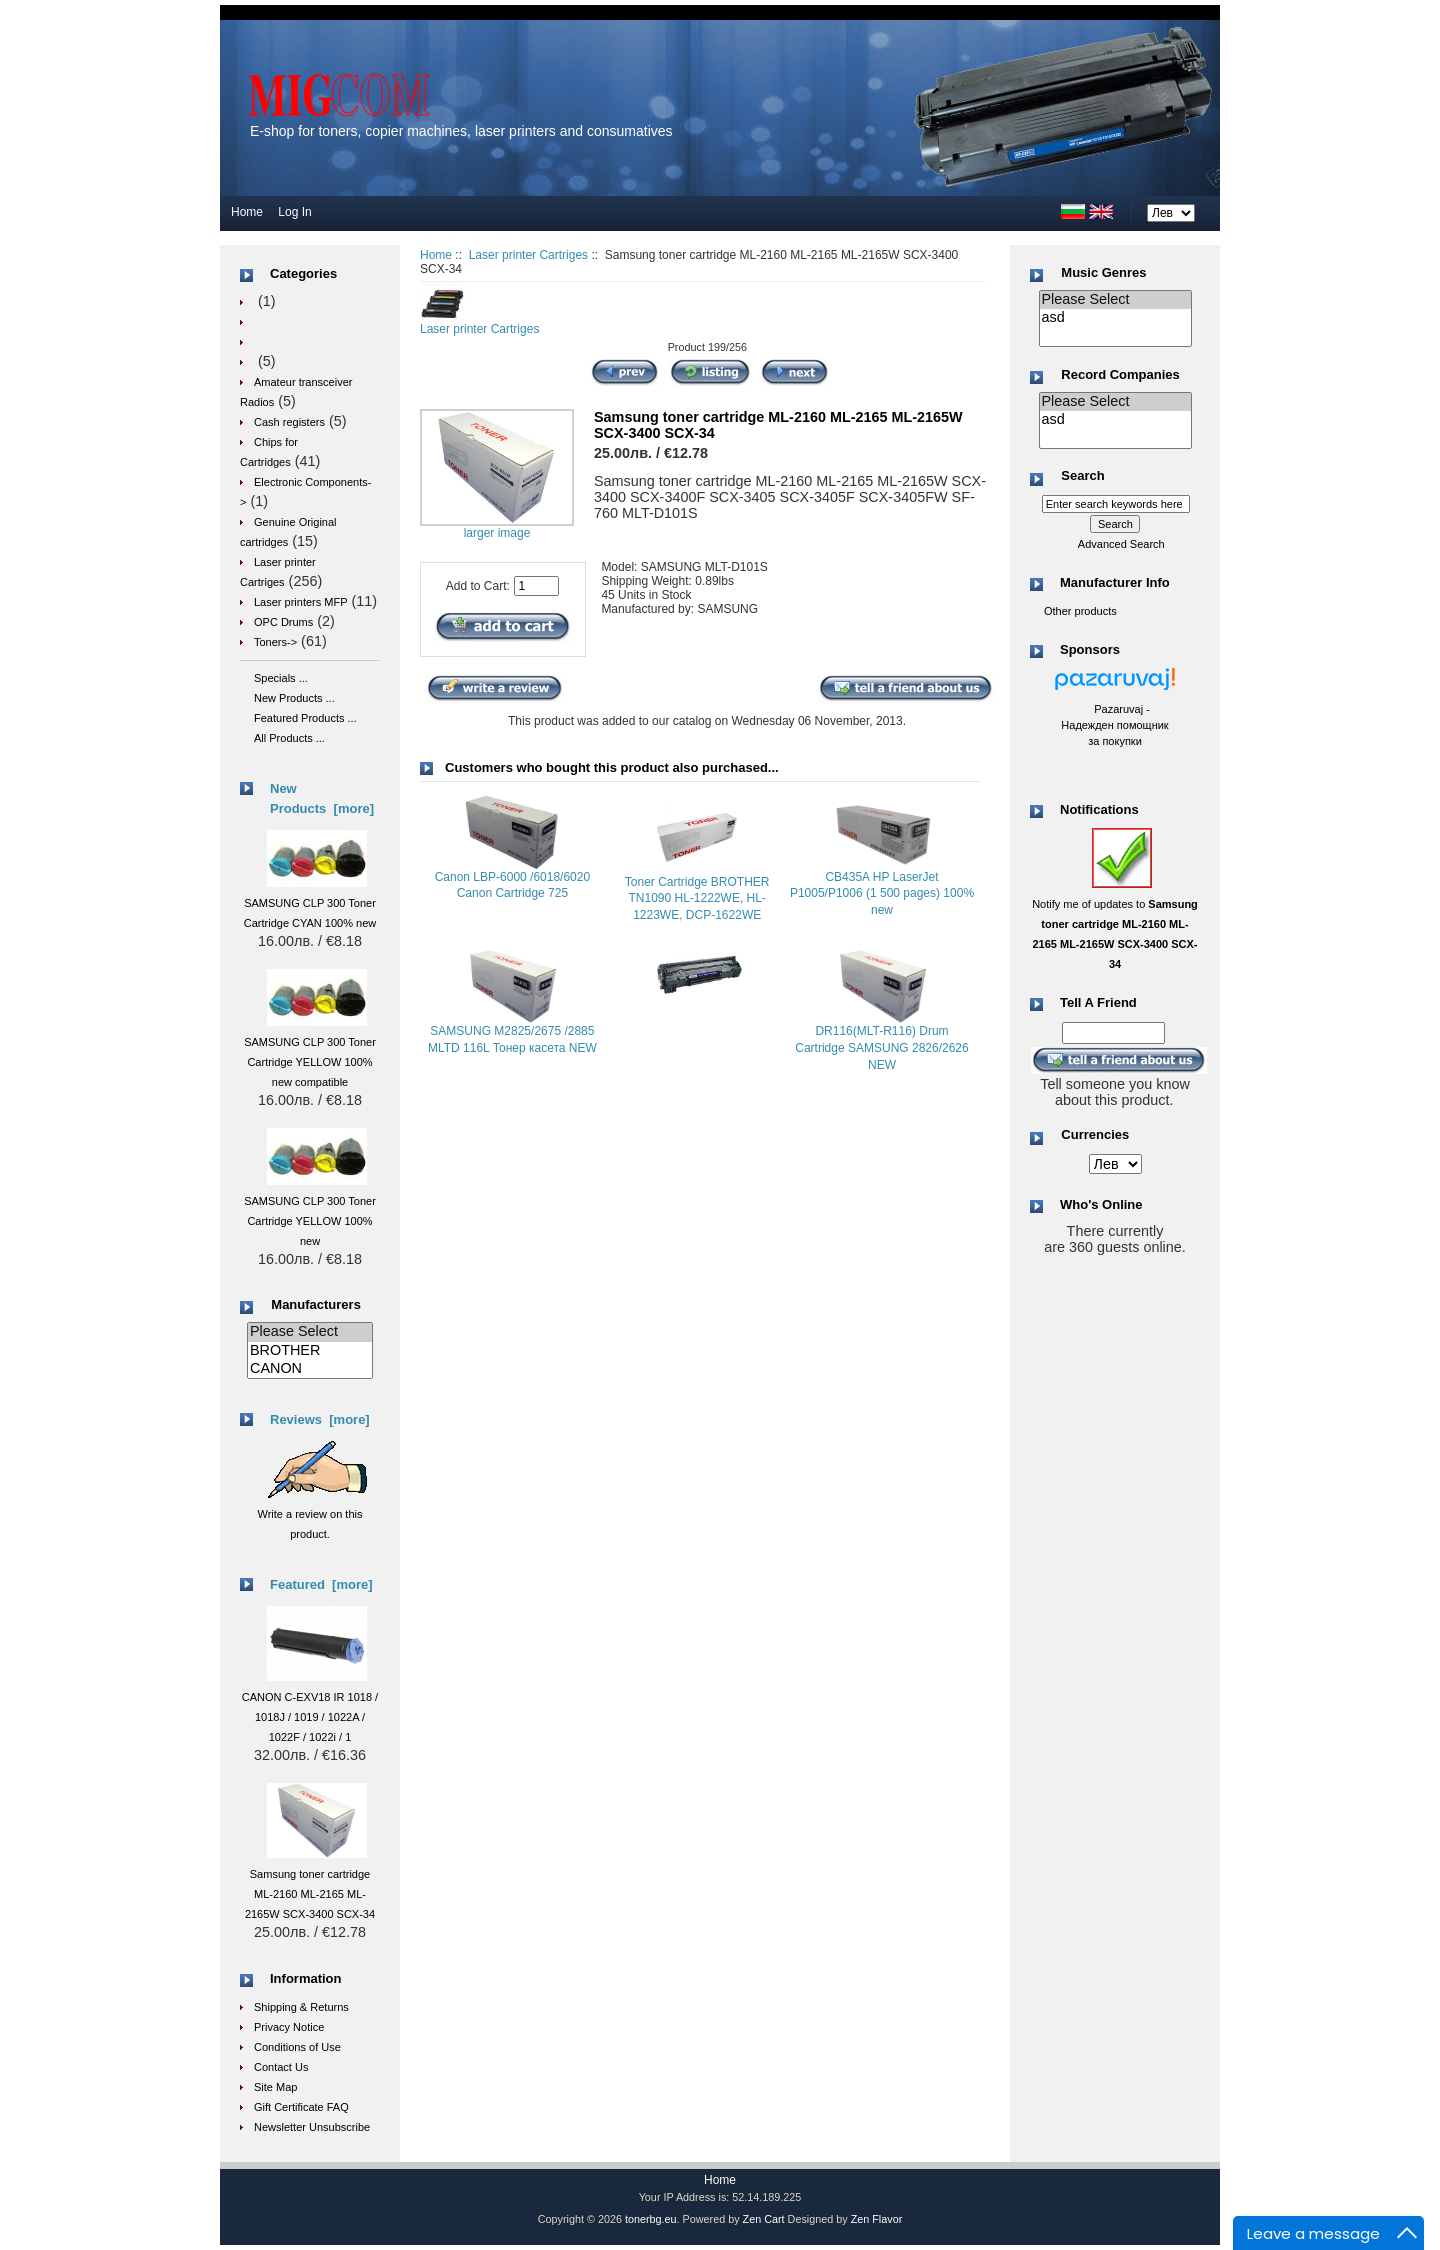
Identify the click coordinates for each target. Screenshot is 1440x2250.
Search (1082, 476)
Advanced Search (1121, 544)
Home (247, 212)
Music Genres (1103, 272)
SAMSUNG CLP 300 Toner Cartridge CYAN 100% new (310, 903)
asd (1115, 318)
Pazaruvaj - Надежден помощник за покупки (1114, 725)
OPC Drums (283, 622)
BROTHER (310, 1351)
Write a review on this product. (312, 1514)
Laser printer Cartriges (528, 255)
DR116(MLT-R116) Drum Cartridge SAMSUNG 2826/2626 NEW (881, 1048)
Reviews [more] (320, 1419)
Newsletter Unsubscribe (312, 2127)
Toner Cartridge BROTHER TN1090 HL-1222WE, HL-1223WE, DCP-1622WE (697, 899)
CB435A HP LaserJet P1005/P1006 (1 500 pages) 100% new (882, 894)
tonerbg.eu (651, 2219)
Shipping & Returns (301, 2007)
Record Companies (1120, 374)
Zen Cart (764, 2219)
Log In (294, 212)
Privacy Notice (289, 2027)
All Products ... (289, 738)
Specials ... (281, 678)
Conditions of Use (297, 2047)
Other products (1080, 611)
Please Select (310, 1332)
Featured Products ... (305, 718)
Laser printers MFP (301, 602)
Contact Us (281, 2067)
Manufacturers (316, 1304)
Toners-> (275, 642)
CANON (310, 1369)
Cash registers (289, 422)
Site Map (275, 2087)
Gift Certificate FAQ (301, 2107)
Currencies (1095, 1135)
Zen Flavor (877, 2219)
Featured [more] (321, 1584)
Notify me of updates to (1115, 924)
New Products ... (294, 698)
